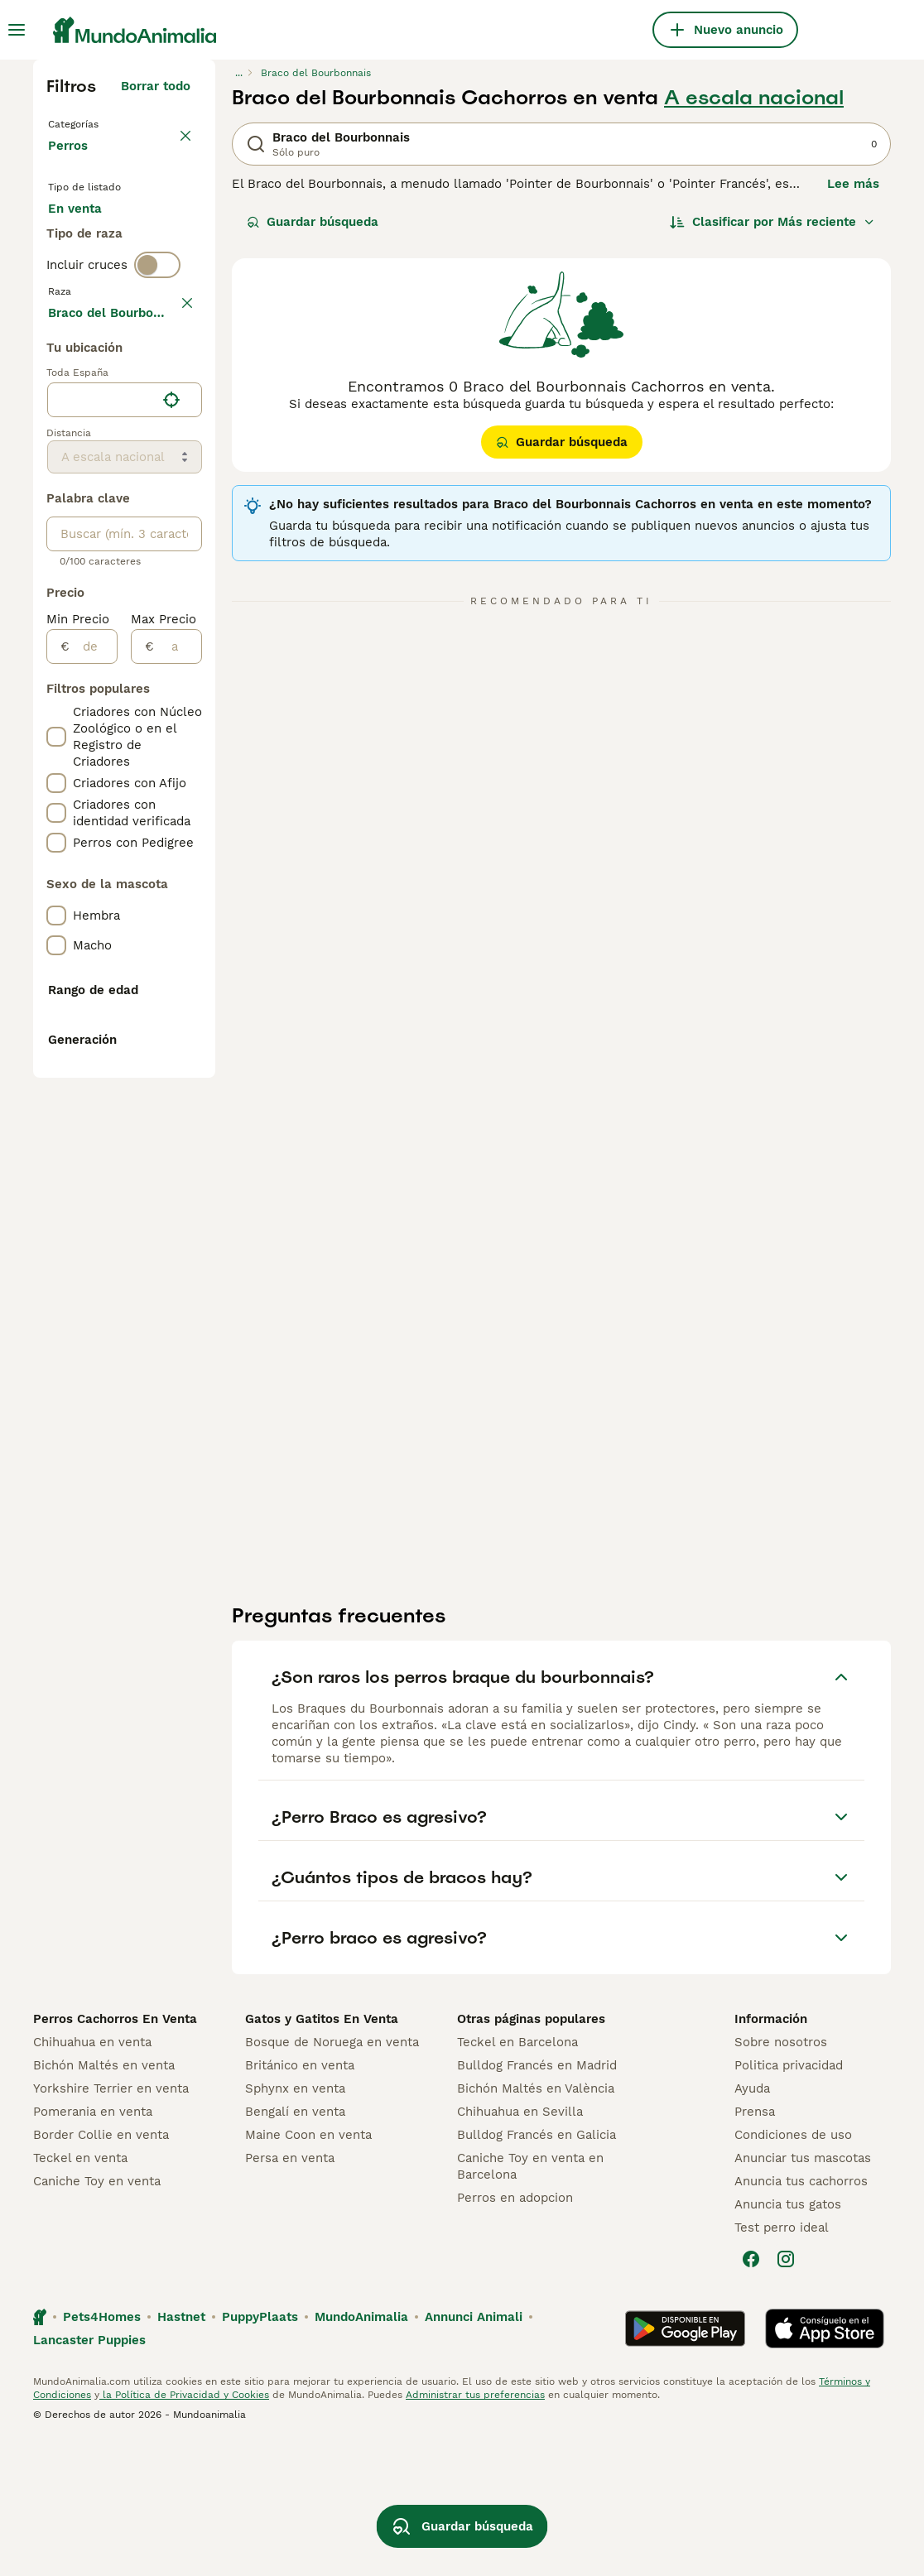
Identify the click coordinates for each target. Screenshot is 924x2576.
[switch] (157, 381)
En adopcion (98, 278)
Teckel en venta (80, 2292)
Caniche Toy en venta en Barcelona (530, 2301)
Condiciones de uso (793, 2269)
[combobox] (101, 884)
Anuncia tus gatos (787, 2339)
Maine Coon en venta (308, 2269)
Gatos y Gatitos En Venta (321, 2153)
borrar (171, 415)
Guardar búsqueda (312, 221)
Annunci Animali (473, 2451)
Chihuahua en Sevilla (520, 2246)
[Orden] (772, 221)
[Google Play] (685, 2463)
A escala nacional (754, 97)
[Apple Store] (824, 2463)
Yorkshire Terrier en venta (111, 2223)
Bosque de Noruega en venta (332, 2177)
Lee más (853, 183)
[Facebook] (751, 2393)
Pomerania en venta (92, 2246)
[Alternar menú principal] (16, 29)
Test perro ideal (781, 2362)
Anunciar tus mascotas (802, 2292)
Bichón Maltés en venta (104, 2200)
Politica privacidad (788, 2200)
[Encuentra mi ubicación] (171, 884)
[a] (177, 1131)
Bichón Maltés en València (535, 2223)
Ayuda (752, 2223)
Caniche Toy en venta (97, 2316)
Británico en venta (299, 2200)
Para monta (96, 317)
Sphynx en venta (295, 2223)
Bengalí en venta (295, 2246)
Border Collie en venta (101, 2269)
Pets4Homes (102, 2451)
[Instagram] (785, 2393)
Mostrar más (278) (133, 794)
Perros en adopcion (515, 2332)
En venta (88, 238)
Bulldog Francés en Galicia (536, 2269)
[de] (93, 1131)
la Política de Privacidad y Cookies (184, 2529)
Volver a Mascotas (107, 122)
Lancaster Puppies (89, 2475)
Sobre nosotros (780, 2177)
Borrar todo (155, 86)
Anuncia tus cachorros (801, 2316)
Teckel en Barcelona (517, 2177)
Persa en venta (289, 2292)
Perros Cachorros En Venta (115, 2153)
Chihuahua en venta (92, 2177)
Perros (71, 162)
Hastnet (181, 2451)
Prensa (754, 2246)
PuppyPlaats (260, 2451)
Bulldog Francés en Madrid (537, 2200)
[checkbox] (56, 493)
